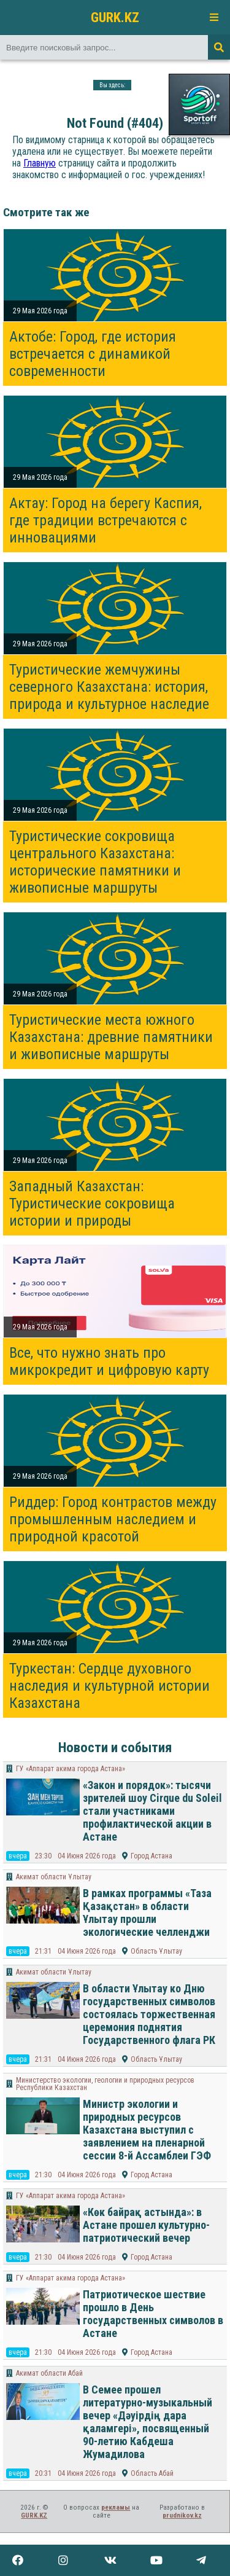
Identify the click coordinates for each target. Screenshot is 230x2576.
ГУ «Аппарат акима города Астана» (70, 1768)
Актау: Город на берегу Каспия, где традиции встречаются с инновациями (105, 520)
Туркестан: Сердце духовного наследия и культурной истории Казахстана (109, 1686)
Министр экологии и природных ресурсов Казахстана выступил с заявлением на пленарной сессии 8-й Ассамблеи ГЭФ (147, 2129)
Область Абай (152, 2473)
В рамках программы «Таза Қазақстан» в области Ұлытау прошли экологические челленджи (147, 1912)
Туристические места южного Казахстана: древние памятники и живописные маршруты (111, 1037)
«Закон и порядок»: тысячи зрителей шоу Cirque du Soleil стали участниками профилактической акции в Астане (152, 1811)
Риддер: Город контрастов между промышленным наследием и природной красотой (113, 1519)
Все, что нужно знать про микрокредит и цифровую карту (109, 1361)
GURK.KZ (115, 17)
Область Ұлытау (156, 1951)
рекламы (115, 2507)
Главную (39, 163)
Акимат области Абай (49, 2373)
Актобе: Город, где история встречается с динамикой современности (92, 354)
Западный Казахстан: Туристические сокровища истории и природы (92, 1203)
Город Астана (151, 1856)
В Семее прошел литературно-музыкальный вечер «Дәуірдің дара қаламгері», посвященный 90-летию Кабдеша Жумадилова (147, 2422)
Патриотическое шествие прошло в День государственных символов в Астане (153, 2313)
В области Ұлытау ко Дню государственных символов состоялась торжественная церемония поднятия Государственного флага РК (149, 2014)
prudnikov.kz (182, 2515)
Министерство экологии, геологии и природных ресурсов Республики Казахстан (105, 2084)
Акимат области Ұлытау (53, 1877)
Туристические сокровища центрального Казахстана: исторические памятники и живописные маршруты (95, 862)
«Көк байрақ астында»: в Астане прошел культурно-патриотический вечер (146, 2225)
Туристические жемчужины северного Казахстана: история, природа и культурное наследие (109, 687)
